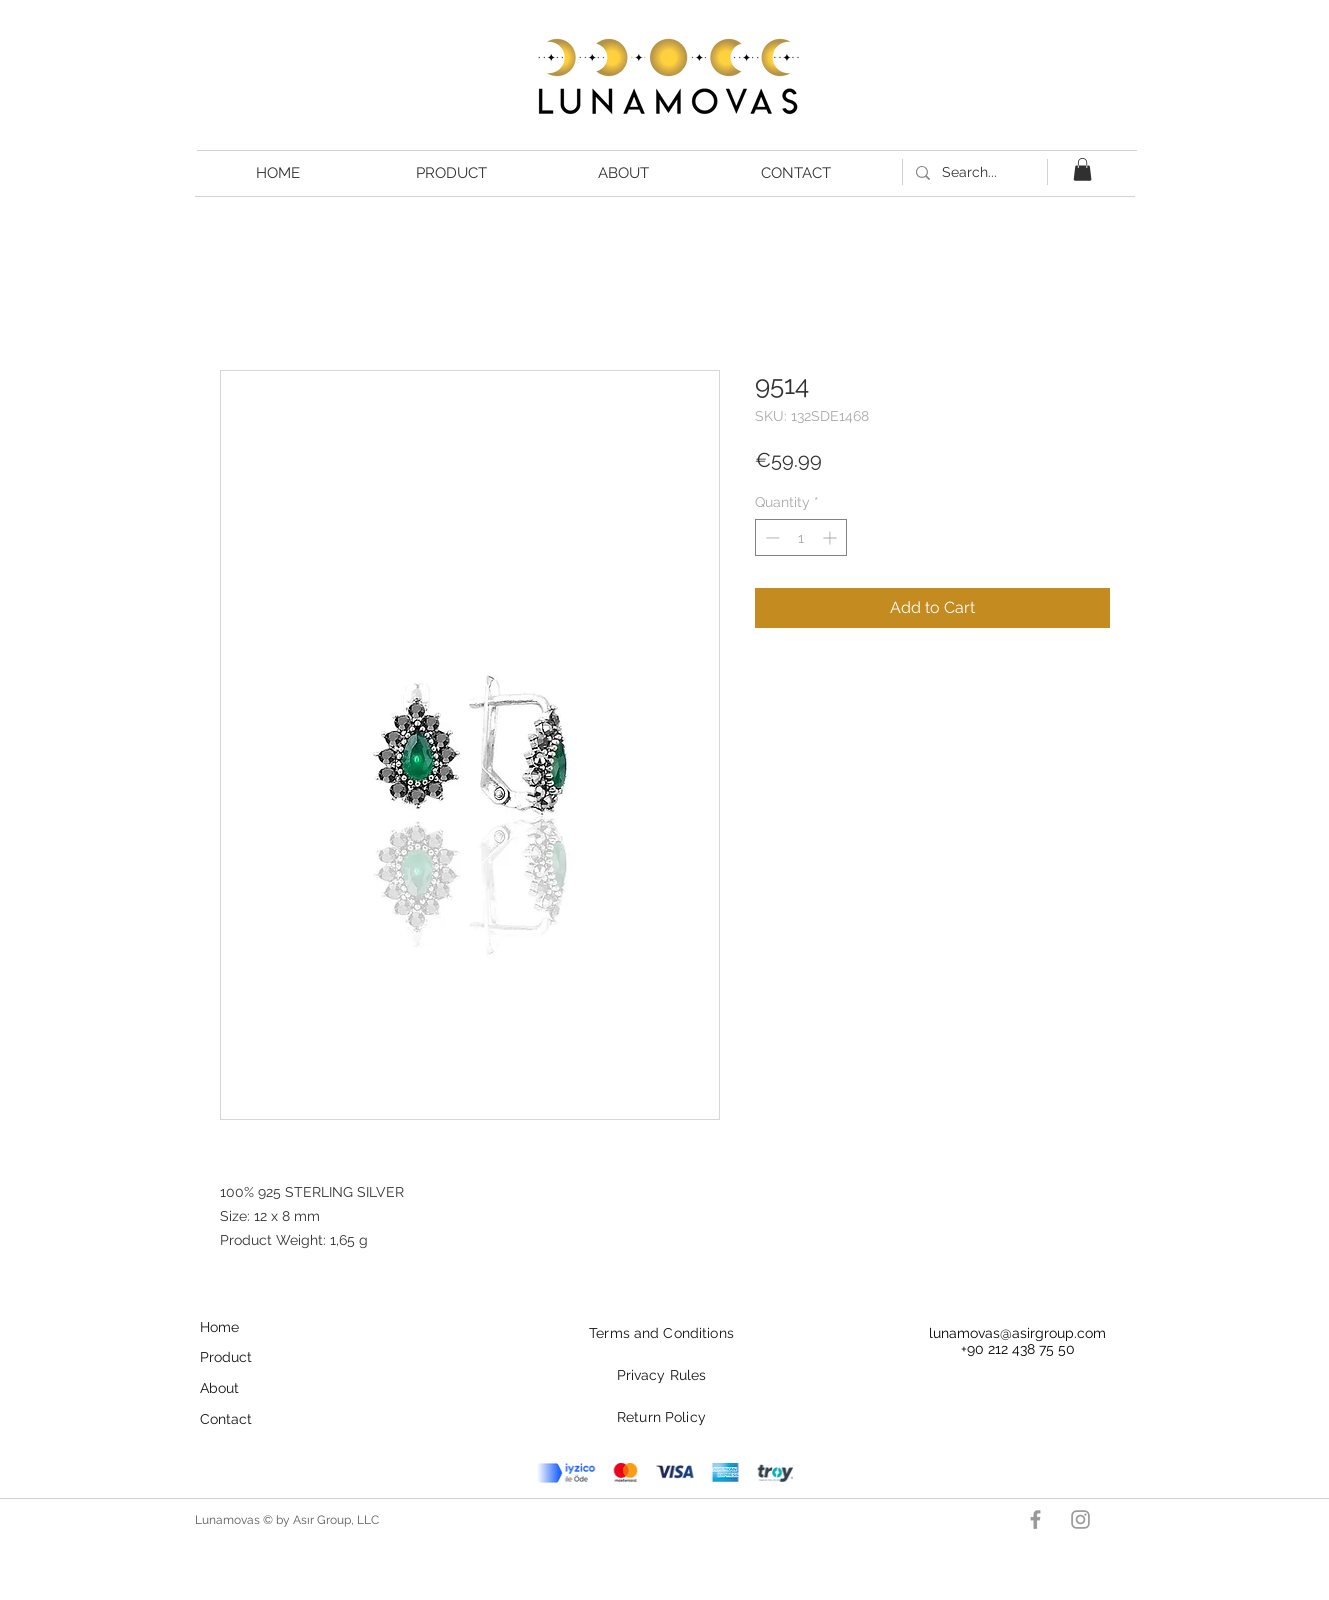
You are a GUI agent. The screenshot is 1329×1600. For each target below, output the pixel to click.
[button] (1082, 169)
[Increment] (831, 537)
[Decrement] (770, 537)
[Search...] (973, 172)
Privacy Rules (662, 1375)
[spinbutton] (801, 537)
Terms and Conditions (661, 1333)
